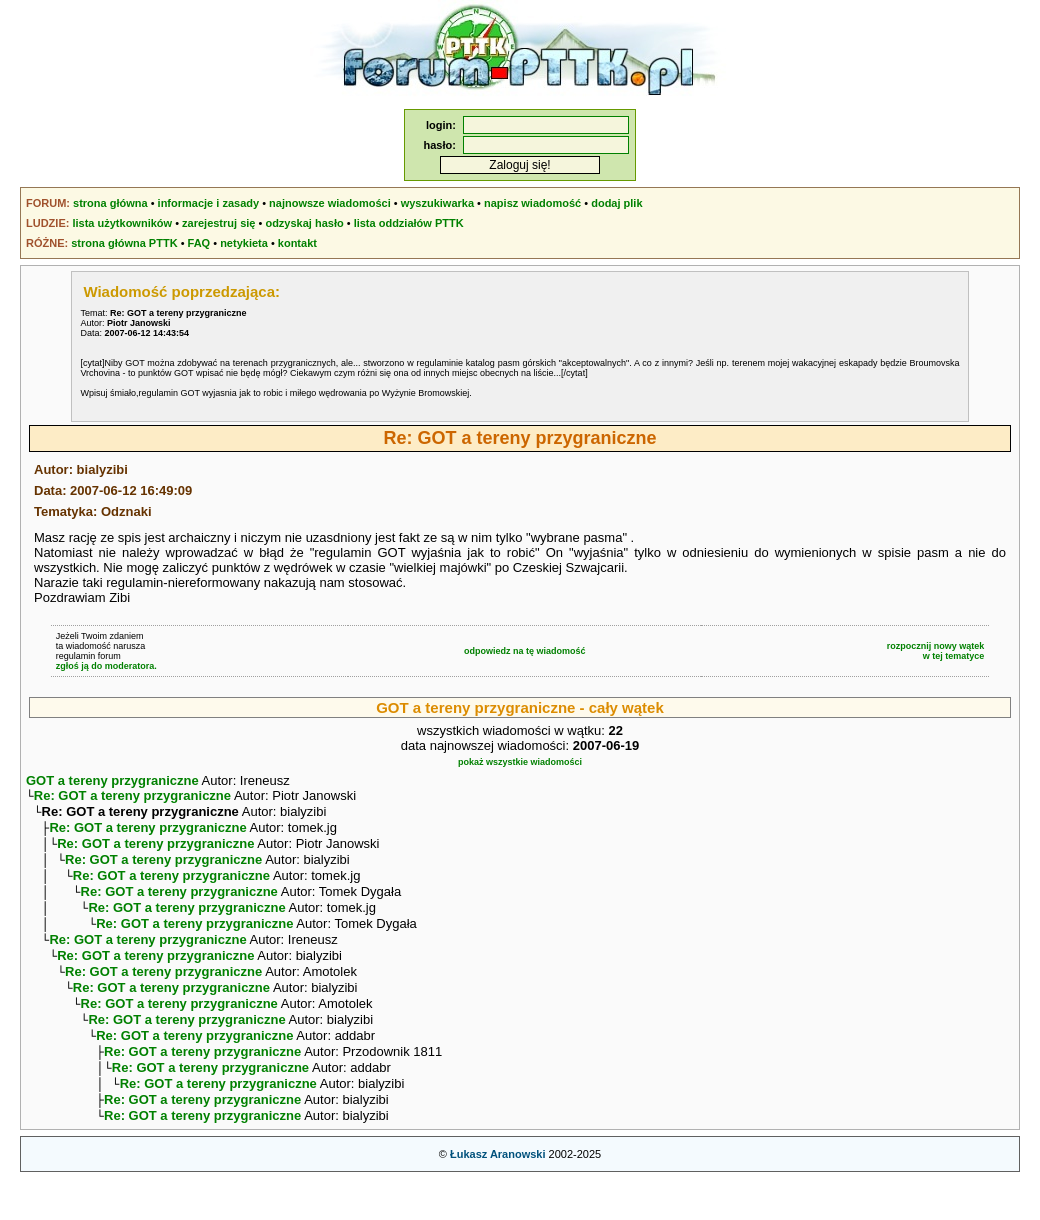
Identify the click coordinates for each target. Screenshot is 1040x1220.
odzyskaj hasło (304, 223)
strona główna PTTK (124, 243)
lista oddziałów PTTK (409, 223)
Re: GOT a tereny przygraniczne (132, 797)
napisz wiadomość (532, 203)
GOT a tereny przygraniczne (112, 780)
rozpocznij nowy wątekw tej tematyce (936, 651)
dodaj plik (616, 203)
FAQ (199, 243)
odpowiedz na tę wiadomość (525, 651)
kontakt (297, 243)
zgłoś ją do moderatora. (106, 666)
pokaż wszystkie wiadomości (520, 762)
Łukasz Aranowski (498, 1196)
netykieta (244, 243)
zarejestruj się (218, 223)
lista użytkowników (122, 223)
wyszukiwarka (437, 203)
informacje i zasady (209, 203)
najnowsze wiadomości (330, 203)
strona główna (110, 203)
